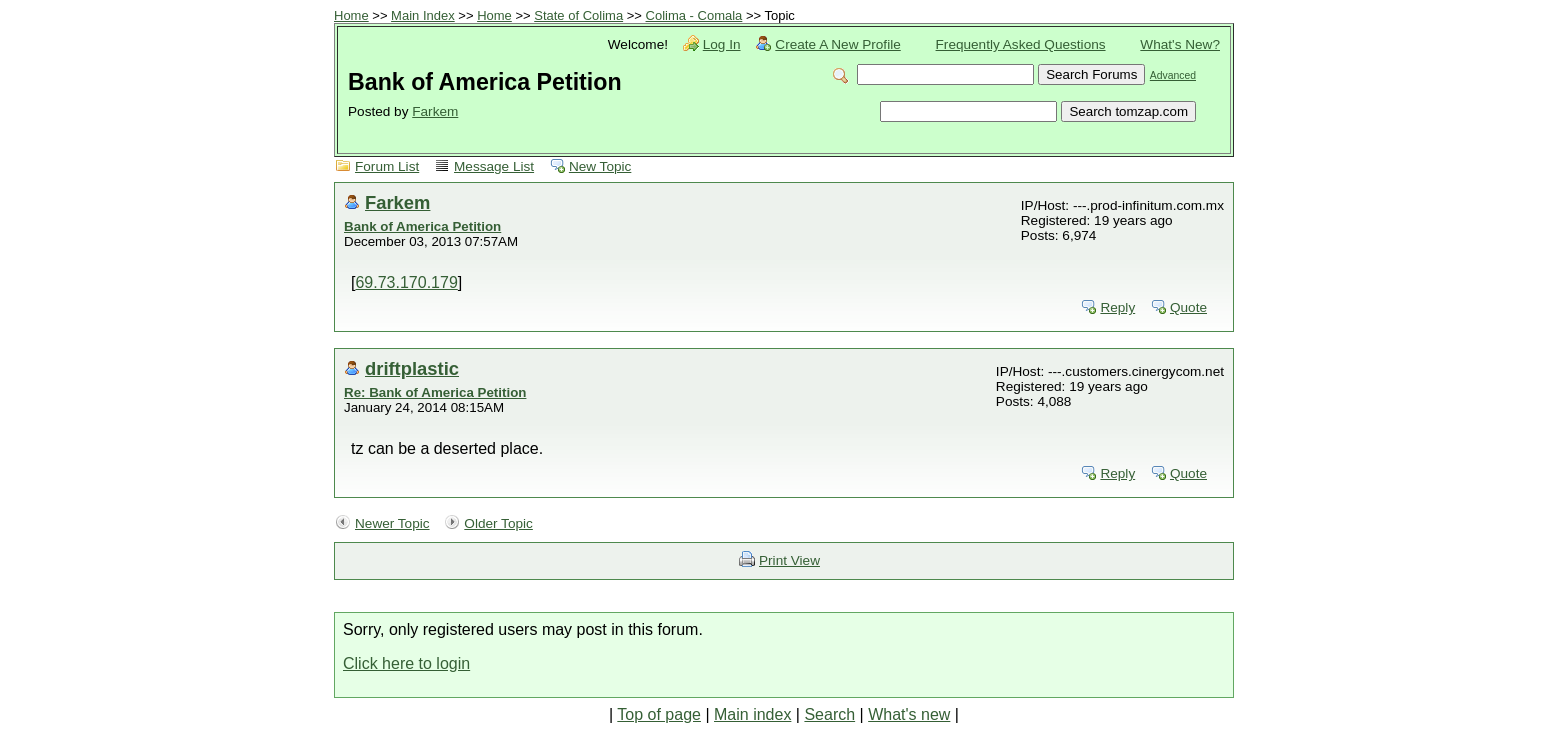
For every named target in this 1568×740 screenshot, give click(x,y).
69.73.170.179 (406, 282)
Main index (752, 714)
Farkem (435, 111)
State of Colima (578, 15)
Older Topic (498, 523)
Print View (789, 560)
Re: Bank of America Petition (435, 392)
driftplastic (412, 368)
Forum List (387, 166)
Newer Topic (392, 523)
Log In (722, 44)
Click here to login (406, 663)
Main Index (423, 15)
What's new (909, 714)
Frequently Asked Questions (1021, 44)
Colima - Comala (694, 15)
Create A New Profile (837, 44)
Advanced (1173, 75)
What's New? (1180, 44)
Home (351, 15)
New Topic (600, 166)
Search (829, 714)
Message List (494, 166)
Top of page (659, 714)
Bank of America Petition (422, 226)
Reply (1117, 307)
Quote (1188, 307)
